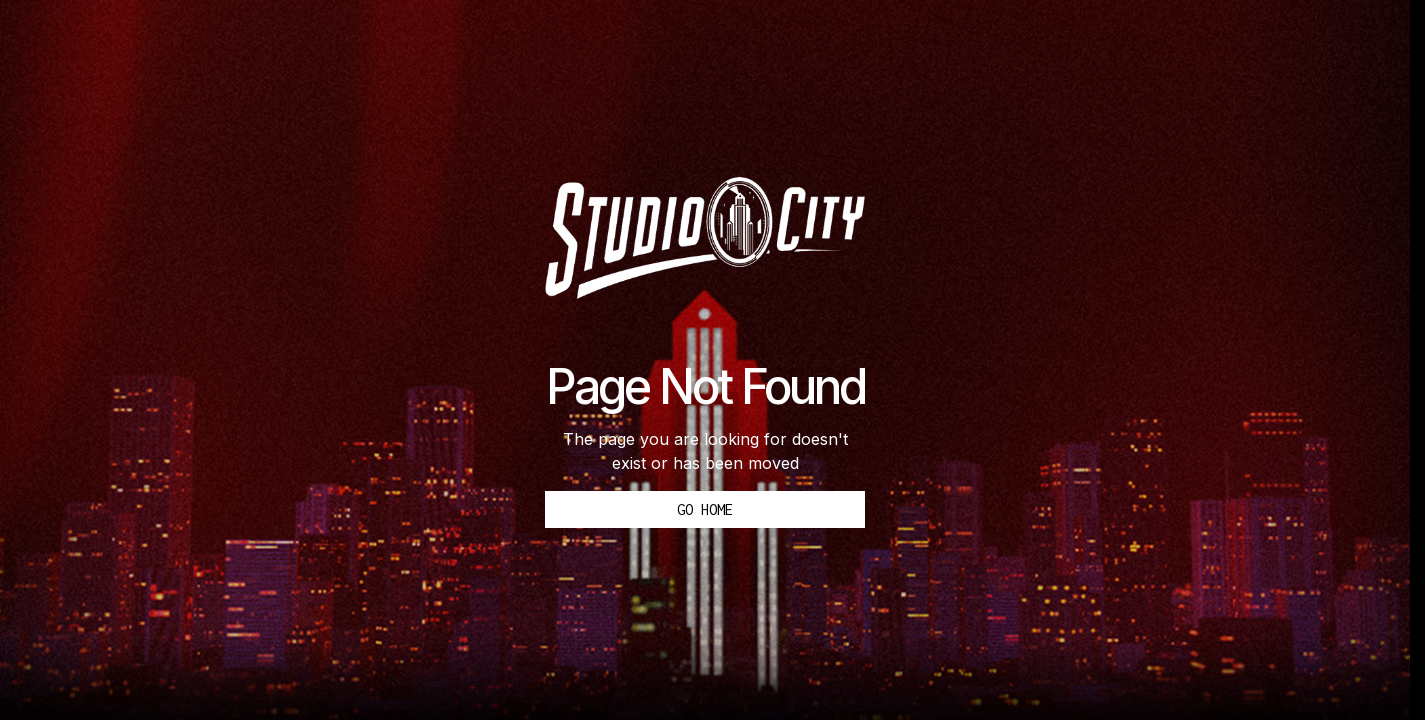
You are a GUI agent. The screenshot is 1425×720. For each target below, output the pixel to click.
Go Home (705, 509)
